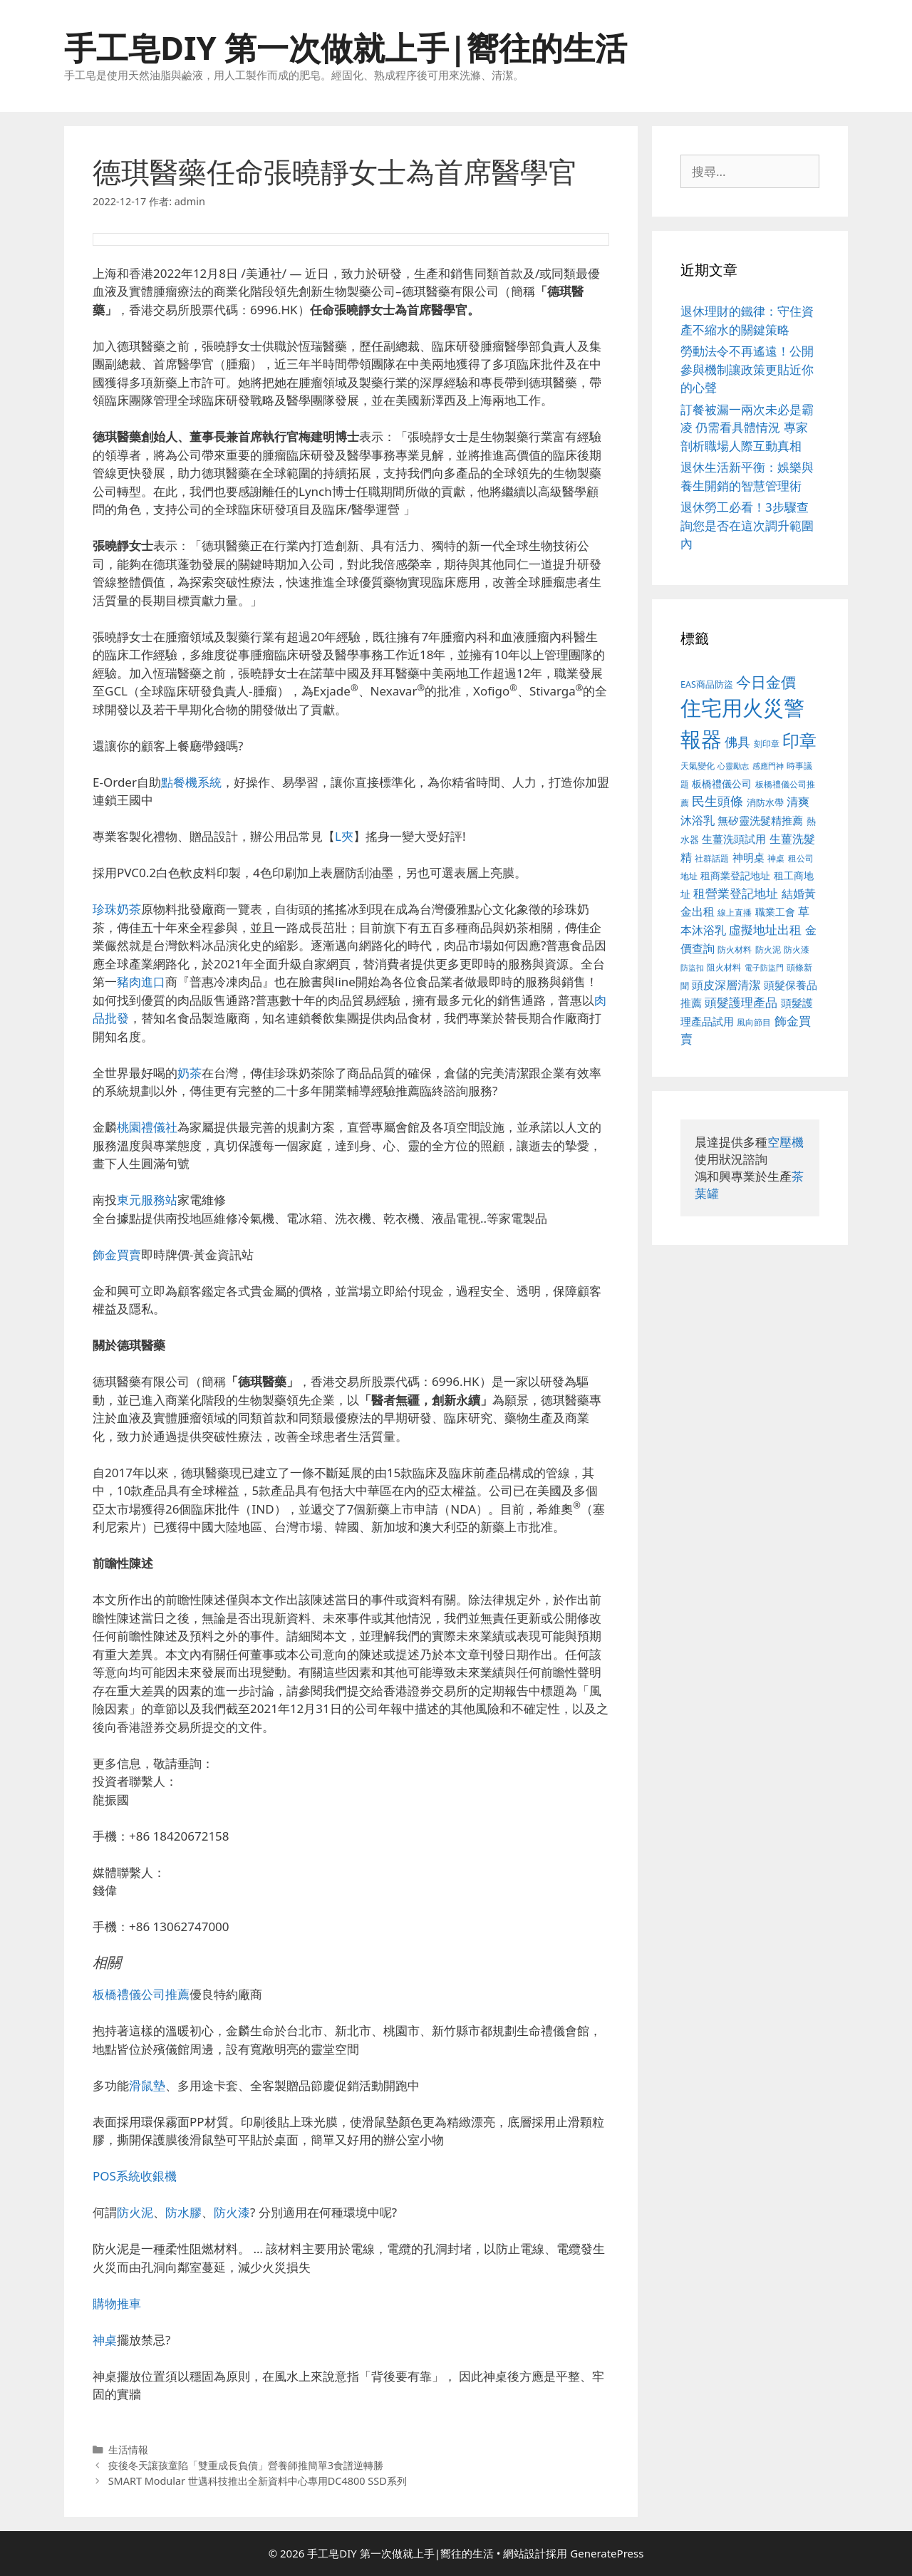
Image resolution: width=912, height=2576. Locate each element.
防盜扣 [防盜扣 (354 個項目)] (692, 967)
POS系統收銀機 (135, 2176)
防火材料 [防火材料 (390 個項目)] (734, 949)
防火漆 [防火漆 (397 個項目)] (796, 949)
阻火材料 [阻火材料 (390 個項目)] (724, 967)
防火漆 (232, 2212)
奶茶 (189, 1073)
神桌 (105, 2340)
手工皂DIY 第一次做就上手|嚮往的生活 (345, 47)
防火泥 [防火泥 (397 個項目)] (768, 949)
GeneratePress (606, 2553)
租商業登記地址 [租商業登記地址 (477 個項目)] (735, 875)
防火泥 (135, 2212)
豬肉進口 (141, 981)
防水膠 (183, 2212)
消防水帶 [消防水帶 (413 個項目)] (765, 802)
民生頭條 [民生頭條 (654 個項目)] (717, 800)
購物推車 (117, 2303)
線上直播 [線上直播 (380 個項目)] (734, 912)
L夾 (344, 836)
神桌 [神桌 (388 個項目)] (775, 858)
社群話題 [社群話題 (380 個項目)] (712, 858)
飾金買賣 (117, 1254)
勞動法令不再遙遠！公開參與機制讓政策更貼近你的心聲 (747, 369)
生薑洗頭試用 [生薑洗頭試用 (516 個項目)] (734, 839)
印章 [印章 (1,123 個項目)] (799, 740)
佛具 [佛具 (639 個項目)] (737, 741)
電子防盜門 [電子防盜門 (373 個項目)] (764, 967)
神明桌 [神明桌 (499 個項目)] (748, 857)
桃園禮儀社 (147, 1127)
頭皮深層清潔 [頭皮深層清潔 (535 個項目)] (726, 985)
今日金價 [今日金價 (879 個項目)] (766, 681)
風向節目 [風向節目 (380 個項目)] (754, 1022)
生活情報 (128, 2449)
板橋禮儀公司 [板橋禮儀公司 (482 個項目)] (722, 783)
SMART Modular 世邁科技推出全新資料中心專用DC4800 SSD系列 (257, 2481)
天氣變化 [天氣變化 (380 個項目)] (697, 765)
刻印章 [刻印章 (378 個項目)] (766, 743)
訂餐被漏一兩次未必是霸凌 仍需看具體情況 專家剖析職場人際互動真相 (747, 427)
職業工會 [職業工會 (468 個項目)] (775, 912)
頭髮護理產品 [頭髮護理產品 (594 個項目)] (741, 1002)
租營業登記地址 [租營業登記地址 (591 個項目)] (735, 893)
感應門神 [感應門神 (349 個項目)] (768, 766)
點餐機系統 (191, 782)
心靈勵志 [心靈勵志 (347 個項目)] (733, 766)
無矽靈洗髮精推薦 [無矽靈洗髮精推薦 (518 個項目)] (760, 820)
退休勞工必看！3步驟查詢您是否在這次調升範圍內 (747, 525)
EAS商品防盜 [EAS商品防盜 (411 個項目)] (706, 684)
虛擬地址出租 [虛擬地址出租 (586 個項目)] (765, 929)
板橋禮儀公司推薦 (141, 1994)
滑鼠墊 (147, 2085)
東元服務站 (147, 1199)
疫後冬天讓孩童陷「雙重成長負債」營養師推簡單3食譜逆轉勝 (245, 2465)
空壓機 (785, 1142)
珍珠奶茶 (117, 909)
